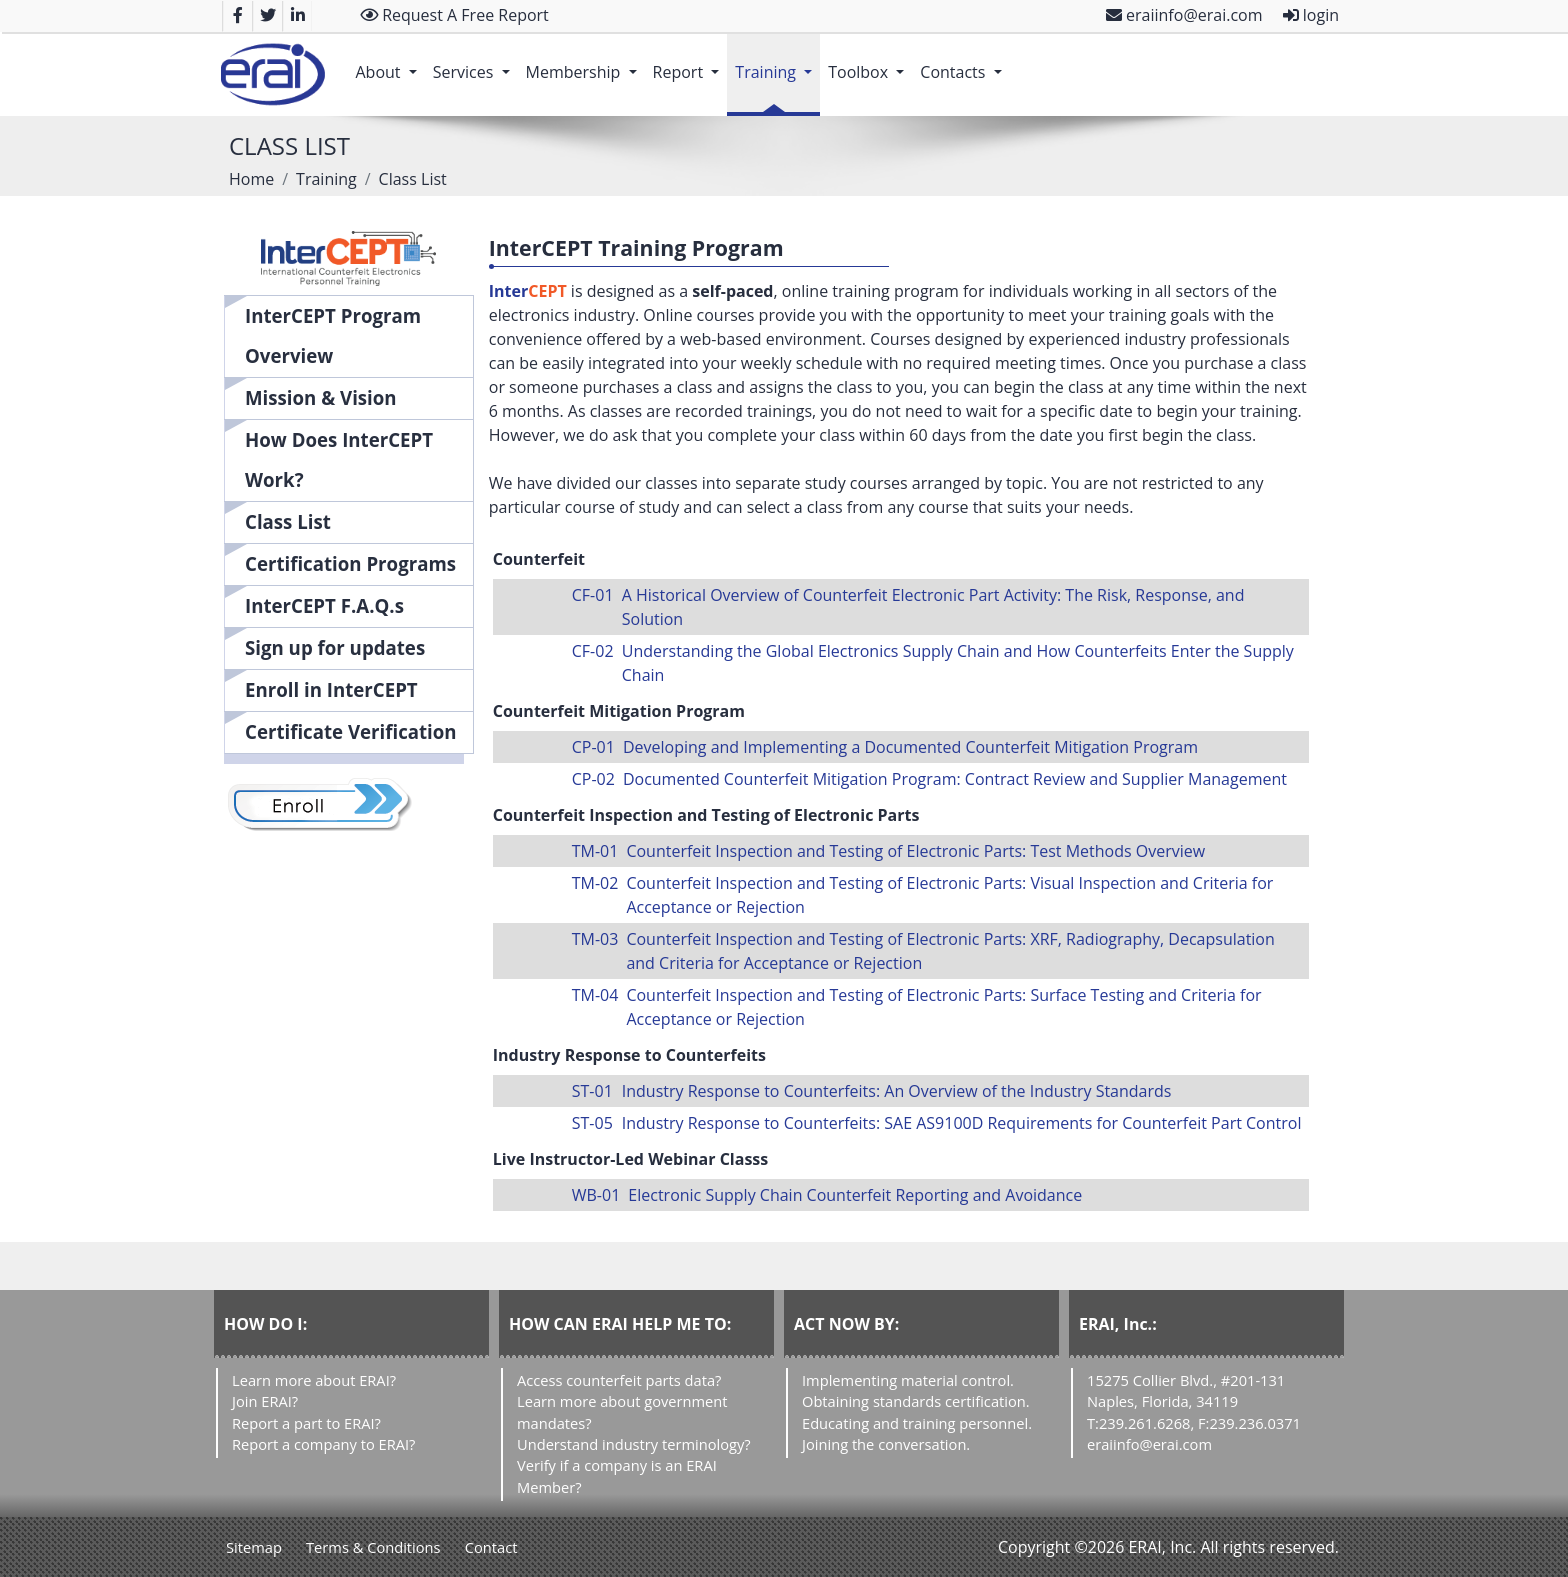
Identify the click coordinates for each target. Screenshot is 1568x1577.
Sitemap (254, 1547)
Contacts (964, 62)
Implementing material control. (908, 1380)
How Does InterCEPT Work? (339, 459)
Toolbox (870, 62)
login (1311, 15)
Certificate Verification (351, 731)
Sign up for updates (335, 647)
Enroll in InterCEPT (331, 689)
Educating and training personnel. (917, 1423)
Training (777, 62)
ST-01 (592, 1091)
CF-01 (593, 595)
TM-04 (595, 995)
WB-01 (596, 1195)
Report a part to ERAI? (306, 1423)
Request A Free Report (454, 15)
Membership (585, 62)
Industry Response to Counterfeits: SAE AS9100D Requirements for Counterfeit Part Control (962, 1123)
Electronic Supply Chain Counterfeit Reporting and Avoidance (855, 1195)
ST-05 (592, 1123)
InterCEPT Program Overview (333, 335)
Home (251, 179)
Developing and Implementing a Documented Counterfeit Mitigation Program (910, 747)
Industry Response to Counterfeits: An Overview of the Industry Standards (897, 1091)
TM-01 (595, 851)
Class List (288, 521)
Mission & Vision (321, 397)
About (389, 62)
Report (690, 62)
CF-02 (593, 651)
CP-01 (593, 747)
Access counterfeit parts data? (619, 1380)
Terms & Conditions (373, 1547)
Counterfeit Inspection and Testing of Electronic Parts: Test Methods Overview (915, 851)
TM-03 (595, 939)
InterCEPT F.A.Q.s (324, 605)
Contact (491, 1547)
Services (475, 62)
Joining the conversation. (886, 1444)
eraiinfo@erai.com (1184, 15)
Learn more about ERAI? (314, 1380)
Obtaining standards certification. (916, 1401)
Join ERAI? (265, 1401)
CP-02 (593, 779)
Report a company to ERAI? (323, 1444)
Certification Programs (350, 563)
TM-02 (595, 883)
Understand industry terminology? (634, 1444)
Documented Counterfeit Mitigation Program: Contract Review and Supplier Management (955, 779)
